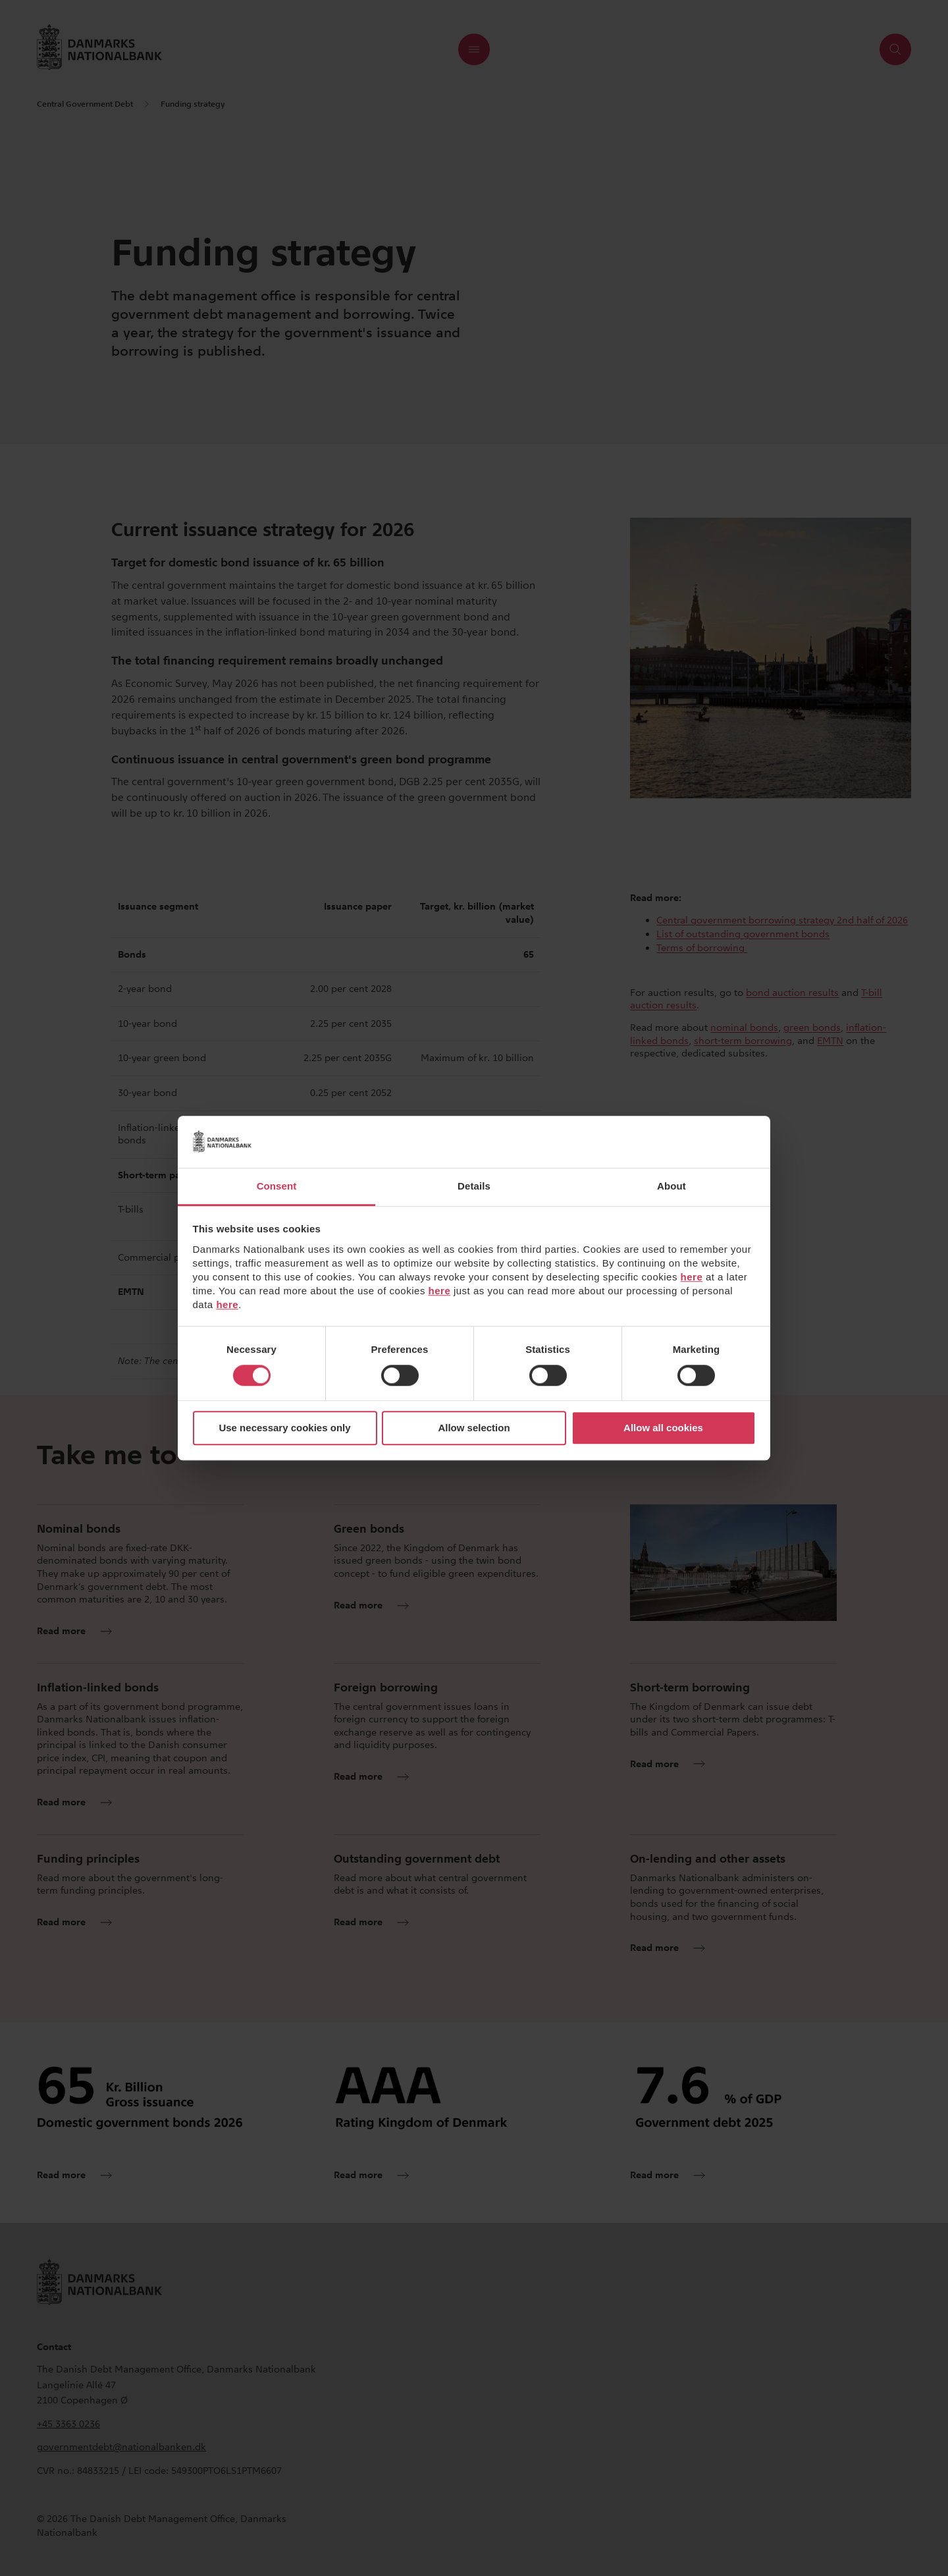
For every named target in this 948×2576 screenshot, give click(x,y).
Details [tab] (474, 1186)
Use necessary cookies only (284, 1428)
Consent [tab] (277, 1186)
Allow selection (474, 1428)
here (692, 1276)
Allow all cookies (663, 1428)
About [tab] (671, 1186)
